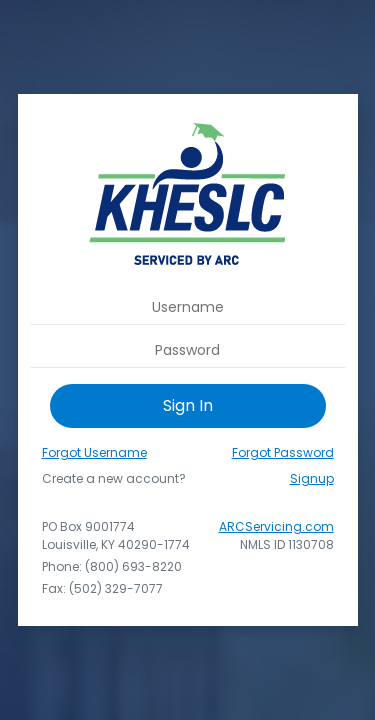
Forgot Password (283, 452)
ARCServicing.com (276, 526)
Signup (312, 478)
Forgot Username (94, 452)
